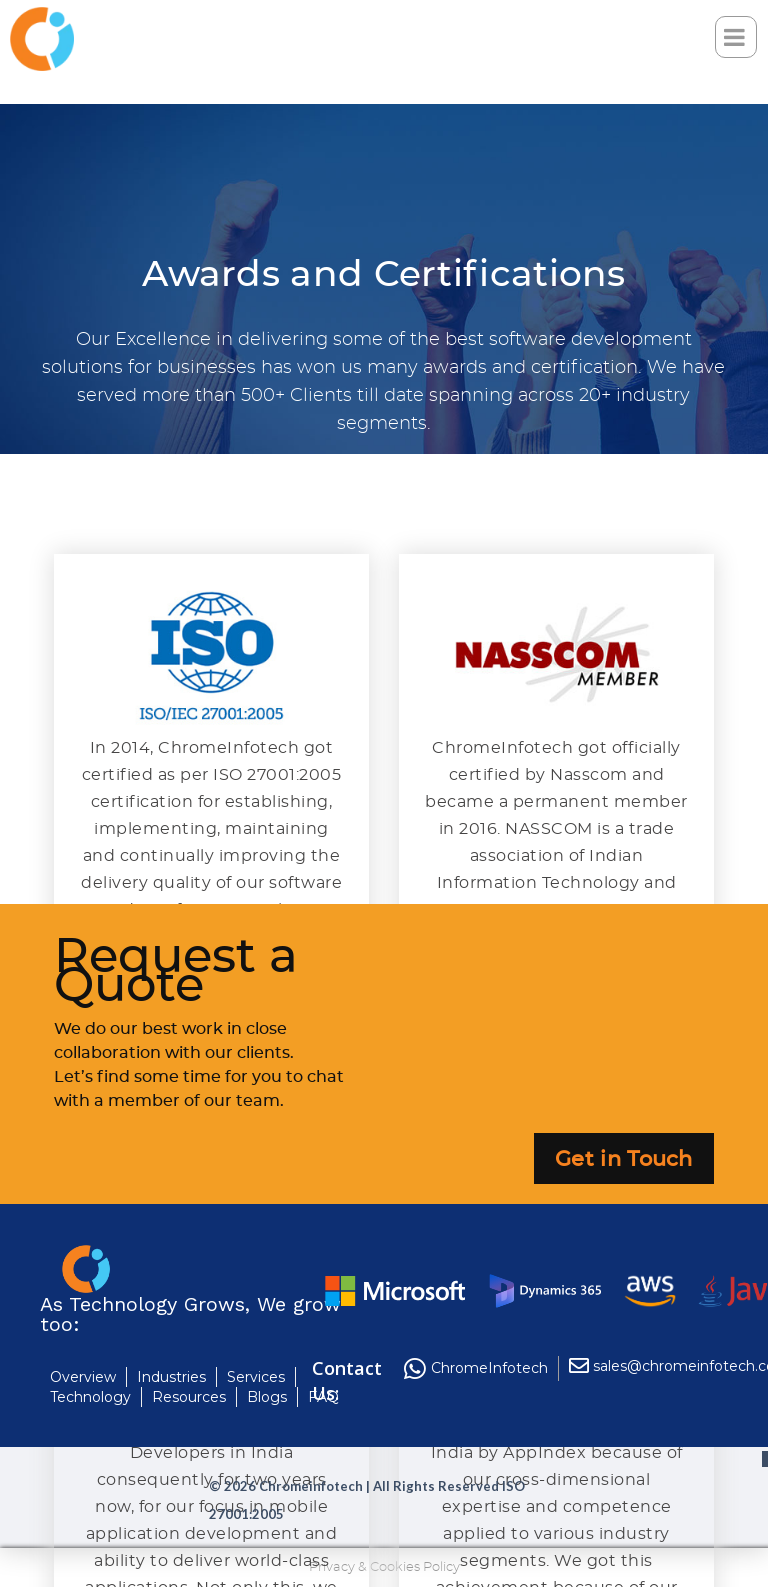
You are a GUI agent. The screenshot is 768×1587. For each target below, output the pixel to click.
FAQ (323, 1397)
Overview (83, 1377)
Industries (171, 1377)
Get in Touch (624, 1159)
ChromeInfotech (489, 1368)
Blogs (267, 1397)
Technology (90, 1397)
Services (256, 1377)
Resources (189, 1397)
